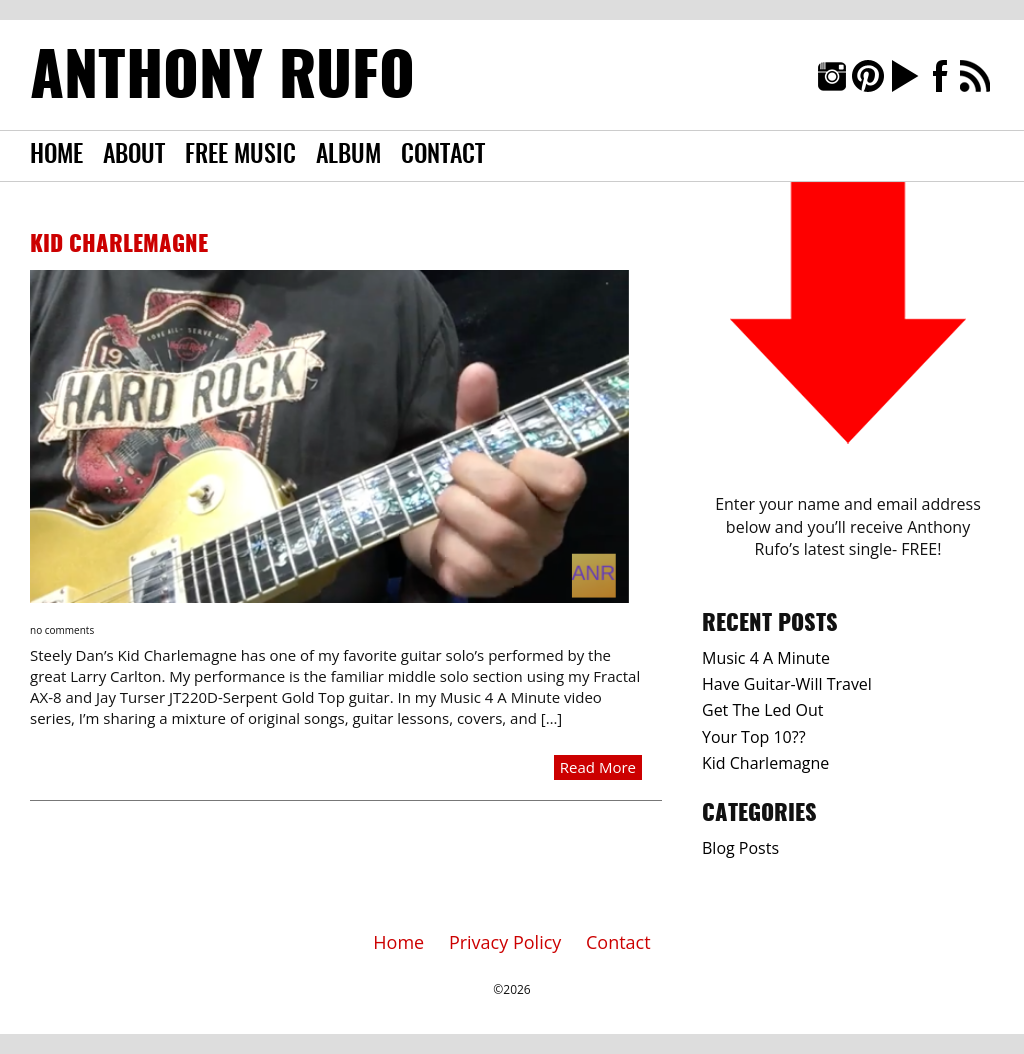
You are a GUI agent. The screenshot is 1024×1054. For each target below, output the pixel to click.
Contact (443, 156)
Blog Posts (740, 848)
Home (56, 156)
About (134, 156)
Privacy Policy (505, 942)
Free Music (240, 156)
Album (348, 156)
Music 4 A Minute (766, 658)
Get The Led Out (762, 710)
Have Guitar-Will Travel (787, 684)
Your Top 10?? (754, 737)
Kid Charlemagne (119, 245)
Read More (598, 767)
